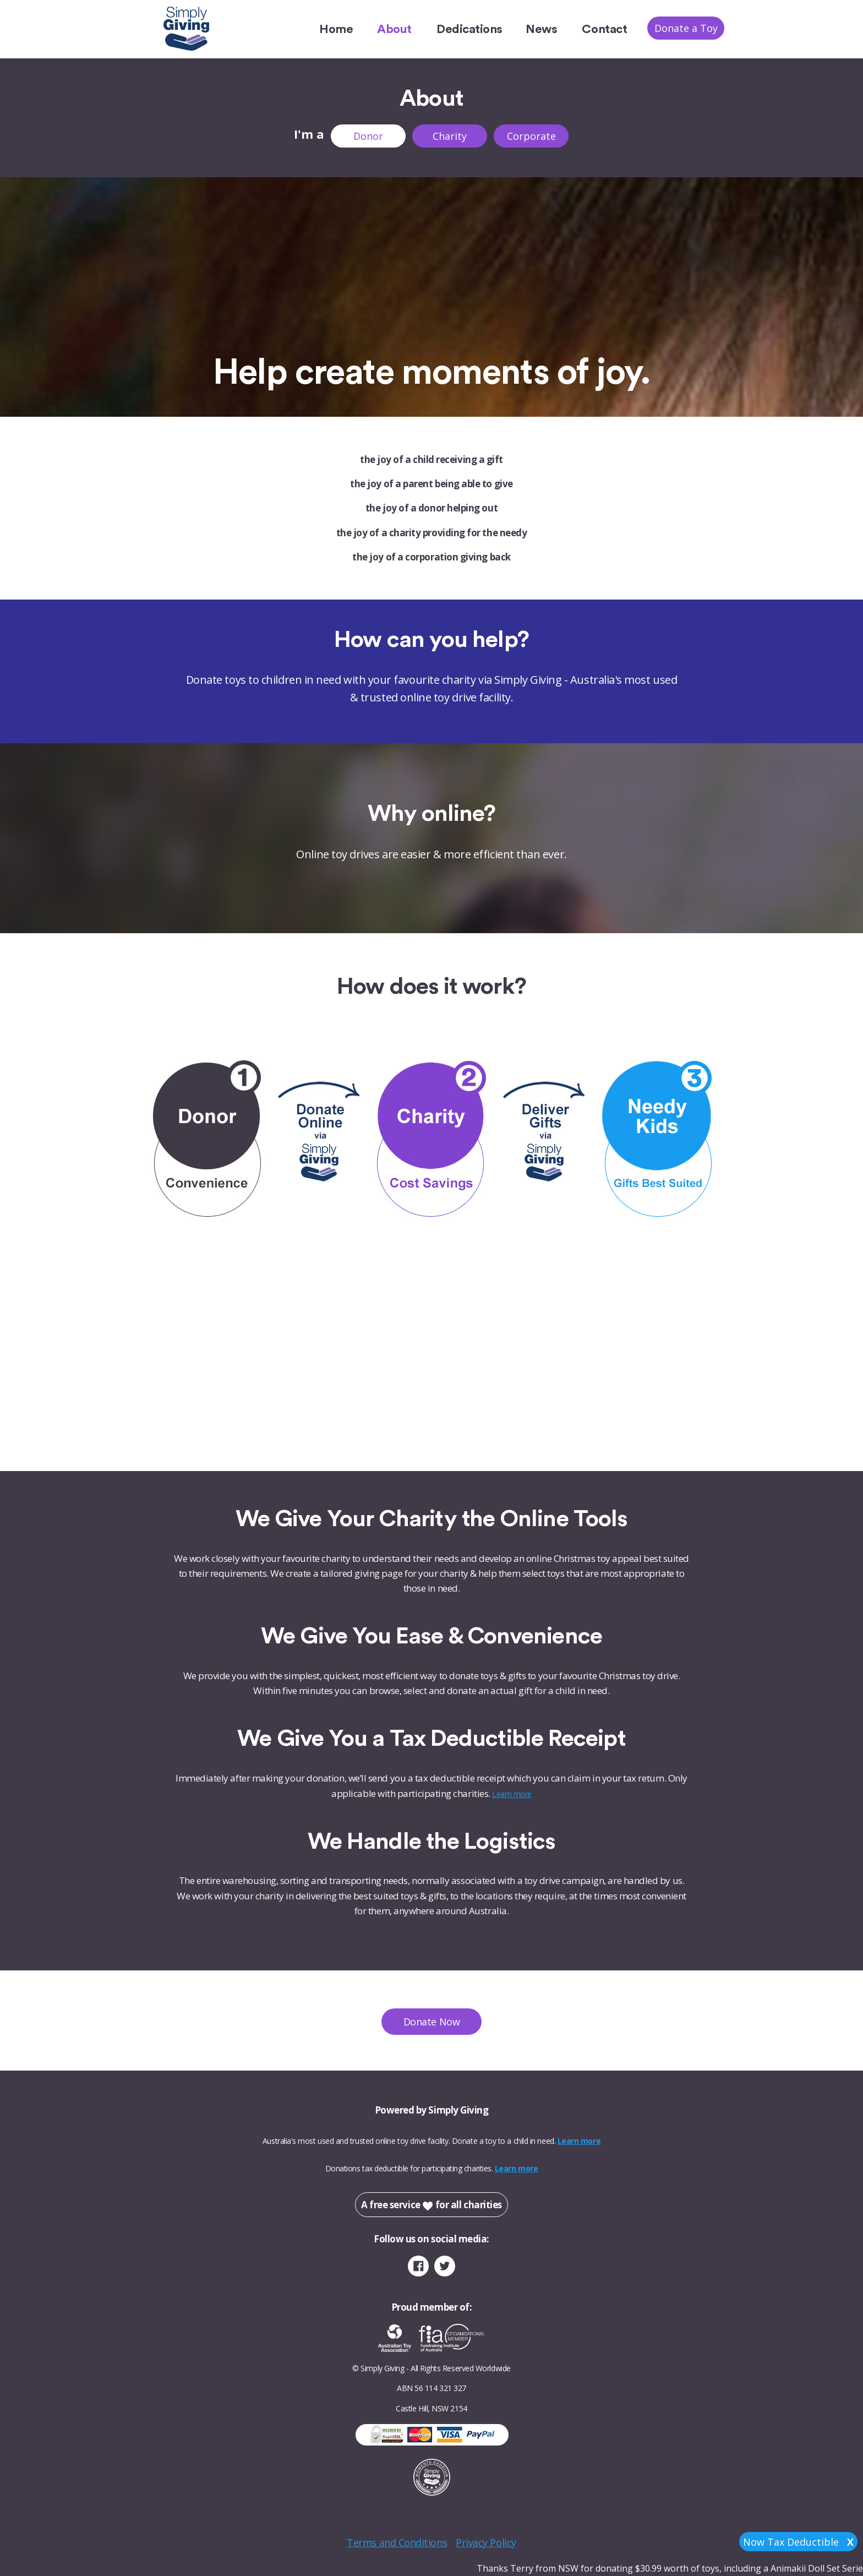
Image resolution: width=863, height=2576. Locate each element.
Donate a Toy (686, 28)
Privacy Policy (486, 2542)
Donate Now (431, 2021)
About (394, 29)
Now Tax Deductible (798, 2541)
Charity (450, 136)
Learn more (511, 1794)
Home (336, 29)
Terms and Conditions (397, 2542)
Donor (368, 136)
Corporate (531, 136)
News (541, 29)
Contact (604, 29)
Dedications (469, 29)
